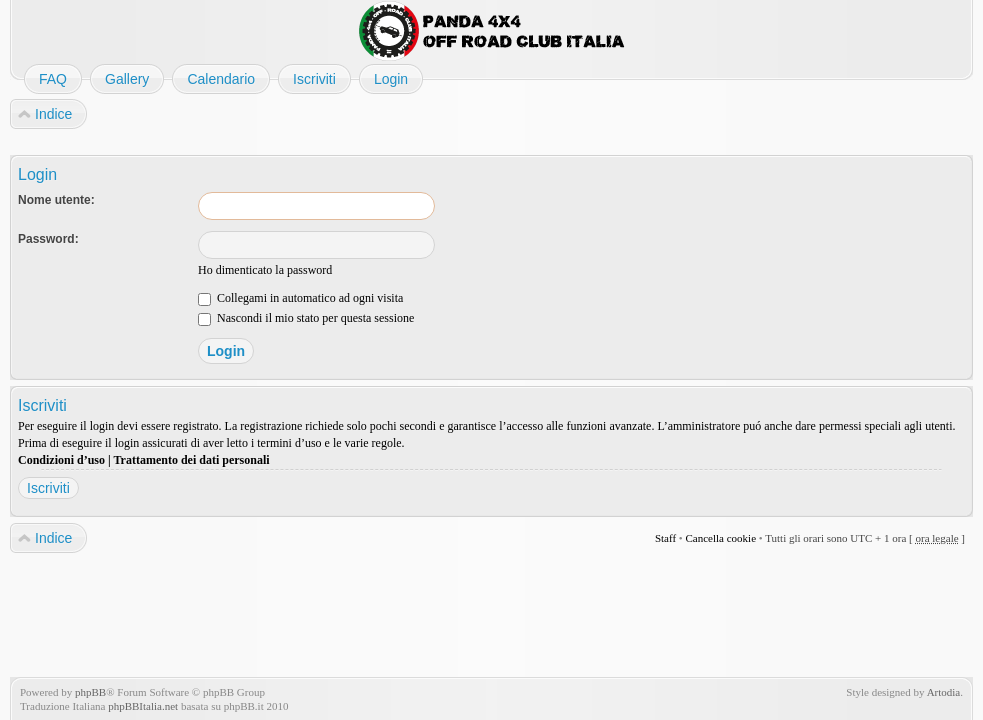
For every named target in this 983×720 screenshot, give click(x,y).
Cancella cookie (720, 538)
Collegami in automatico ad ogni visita (300, 298)
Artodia (944, 692)
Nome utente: (56, 200)
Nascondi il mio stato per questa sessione (306, 318)
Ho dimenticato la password (265, 270)
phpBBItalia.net (143, 706)
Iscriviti (48, 488)
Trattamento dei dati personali (191, 460)
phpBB (90, 692)
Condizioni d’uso (61, 460)
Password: (48, 239)
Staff (665, 538)
